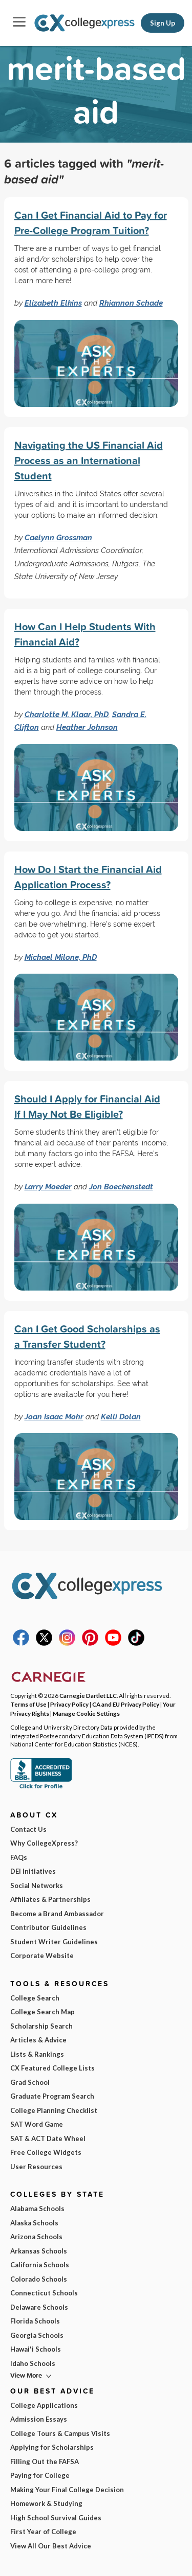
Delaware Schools (39, 2307)
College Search (34, 1998)
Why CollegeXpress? (44, 1843)
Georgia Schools (36, 2335)
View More (26, 2375)
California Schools (39, 2265)
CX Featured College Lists (52, 2068)
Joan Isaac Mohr (54, 1416)
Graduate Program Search (52, 2096)
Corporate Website (42, 1955)
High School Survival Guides (55, 2518)
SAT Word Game (36, 2124)
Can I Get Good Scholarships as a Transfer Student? (87, 1336)
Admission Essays (38, 2419)
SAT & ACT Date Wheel (48, 2138)
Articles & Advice (38, 2040)
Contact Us (28, 1829)
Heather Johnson (87, 727)
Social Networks (36, 1885)
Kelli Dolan (121, 1416)
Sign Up (162, 23)
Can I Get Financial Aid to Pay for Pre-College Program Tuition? (90, 223)
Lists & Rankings (37, 2054)
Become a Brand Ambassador (57, 1914)
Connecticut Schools (44, 2293)
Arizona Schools (36, 2237)
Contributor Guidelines (48, 1927)
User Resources (36, 2167)
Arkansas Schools (38, 2251)
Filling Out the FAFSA (44, 2461)
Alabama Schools (37, 2208)
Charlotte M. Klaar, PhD (67, 714)
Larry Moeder (48, 1186)
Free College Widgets (45, 2152)
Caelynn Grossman (58, 537)
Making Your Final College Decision (67, 2490)
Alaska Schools (34, 2223)
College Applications (44, 2405)
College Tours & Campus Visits (60, 2433)
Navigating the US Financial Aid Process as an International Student (88, 460)
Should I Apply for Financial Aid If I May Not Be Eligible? (87, 1106)
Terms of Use (28, 1704)
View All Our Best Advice (50, 2546)
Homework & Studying (46, 2503)
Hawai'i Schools (35, 2349)
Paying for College (40, 2475)
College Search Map (42, 2012)
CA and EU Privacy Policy (125, 1704)
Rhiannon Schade (131, 302)
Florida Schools (35, 2321)
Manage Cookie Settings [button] (86, 1713)
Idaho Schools (32, 2363)
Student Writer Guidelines (54, 1942)
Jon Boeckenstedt (121, 1186)
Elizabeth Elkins (53, 302)
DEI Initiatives (33, 1871)
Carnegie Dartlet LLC (88, 1695)
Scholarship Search (41, 2026)
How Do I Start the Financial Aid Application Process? (88, 877)
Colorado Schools (38, 2279)
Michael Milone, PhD (61, 957)
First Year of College (43, 2531)
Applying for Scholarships (52, 2447)
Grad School (30, 2082)
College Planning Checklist (53, 2110)
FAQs (18, 1857)
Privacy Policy (69, 1704)
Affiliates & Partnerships (50, 1899)
